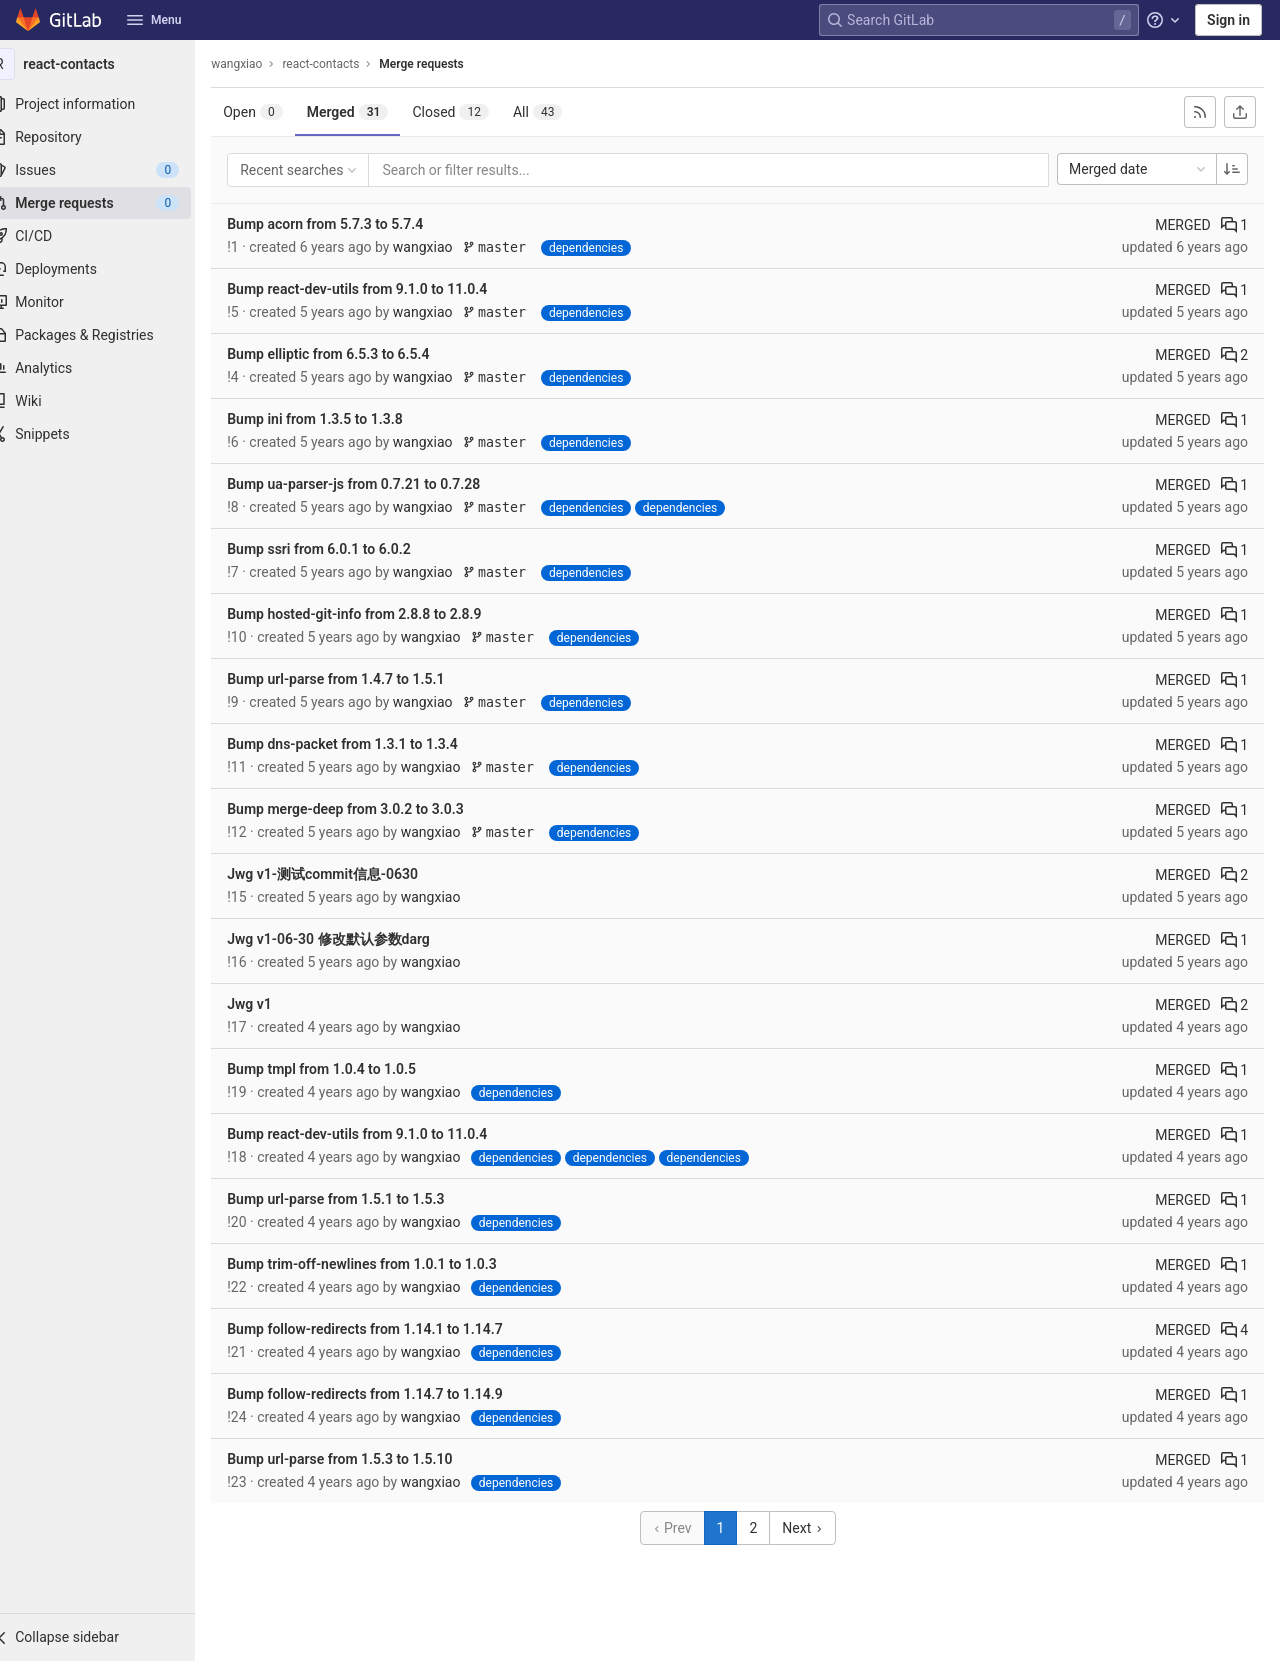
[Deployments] (110, 269)
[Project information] (110, 104)
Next (815, 1528)
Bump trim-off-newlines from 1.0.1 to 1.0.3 (387, 1264)
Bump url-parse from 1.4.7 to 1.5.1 (360, 679)
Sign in (1228, 20)
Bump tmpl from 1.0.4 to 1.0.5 (346, 1069)
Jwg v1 (274, 1004)
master (523, 247)
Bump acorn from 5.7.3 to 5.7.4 (350, 224)
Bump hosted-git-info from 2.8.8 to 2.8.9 (379, 614)
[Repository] (110, 137)
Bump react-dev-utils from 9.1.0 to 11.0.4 (382, 289)
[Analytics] (110, 368)
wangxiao (261, 64)
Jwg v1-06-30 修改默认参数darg (353, 939)
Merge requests (446, 64)
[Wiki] (110, 401)
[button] (110, 1637)
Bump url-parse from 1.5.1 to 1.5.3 (360, 1199)
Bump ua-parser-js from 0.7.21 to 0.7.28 (378, 484)
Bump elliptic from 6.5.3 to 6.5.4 (353, 354)
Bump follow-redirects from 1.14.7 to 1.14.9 (390, 1394)
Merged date (1139, 169)
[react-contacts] (110, 64)
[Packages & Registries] (110, 335)
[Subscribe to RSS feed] (1200, 112)
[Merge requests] (110, 203)
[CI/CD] (110, 236)
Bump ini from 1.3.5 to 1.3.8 (340, 419)
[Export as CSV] (1240, 112)
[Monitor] (110, 302)
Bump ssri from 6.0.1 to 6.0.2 (343, 549)
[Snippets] (110, 434)
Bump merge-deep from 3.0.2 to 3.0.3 (370, 809)
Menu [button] (154, 20)
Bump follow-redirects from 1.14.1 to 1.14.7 (390, 1329)
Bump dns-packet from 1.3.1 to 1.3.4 (367, 744)
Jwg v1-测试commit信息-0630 (347, 874)
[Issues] (110, 170)
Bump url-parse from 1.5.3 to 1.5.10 (364, 1459)
